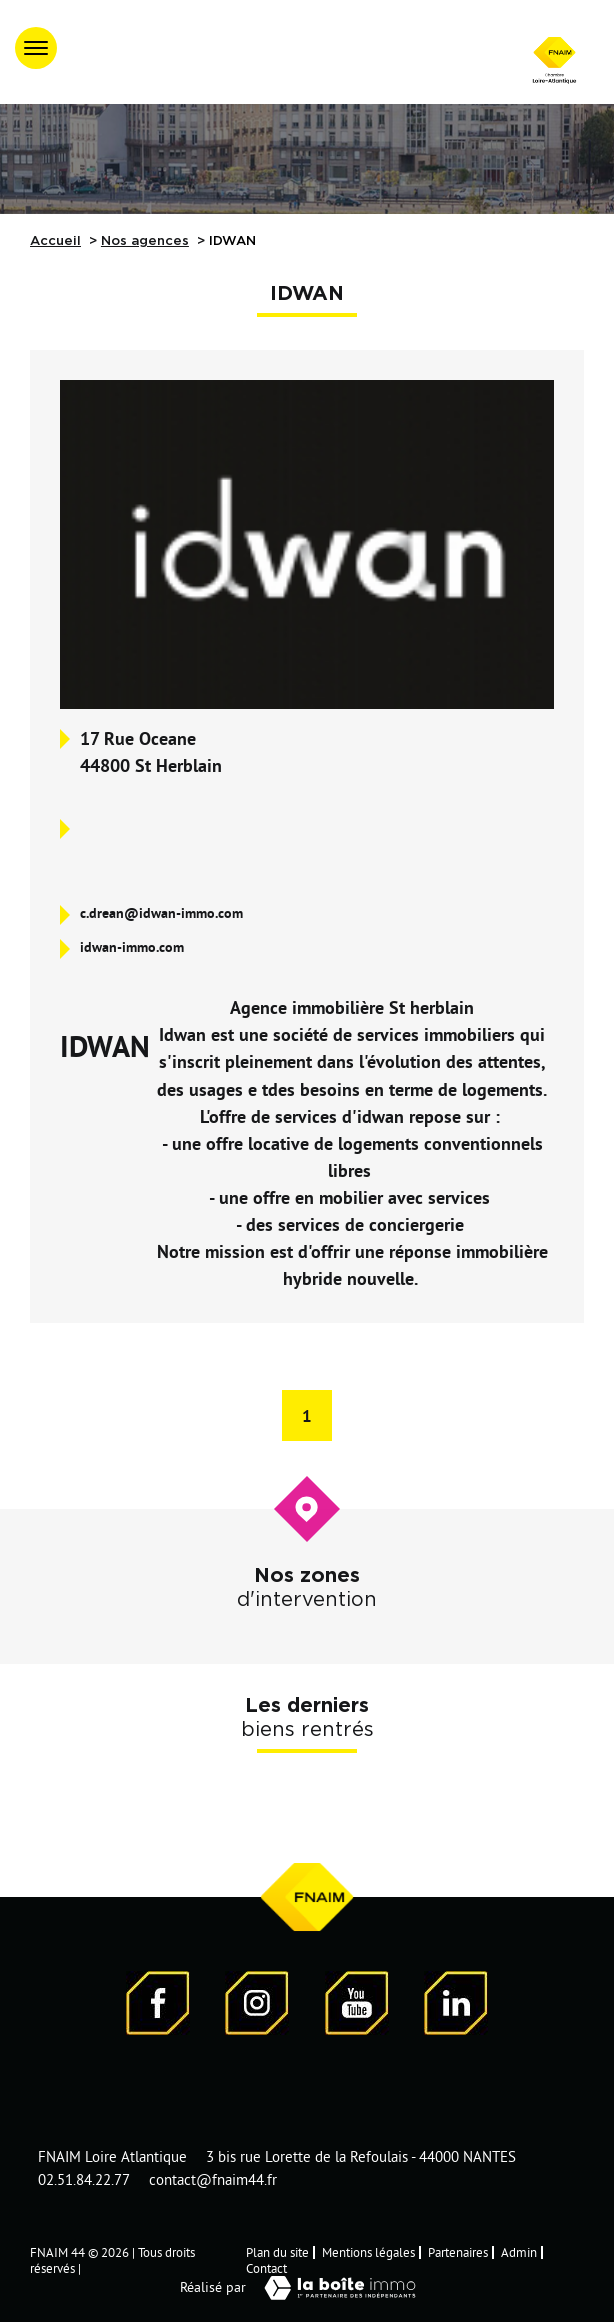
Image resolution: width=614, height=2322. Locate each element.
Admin (519, 2252)
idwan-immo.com (132, 947)
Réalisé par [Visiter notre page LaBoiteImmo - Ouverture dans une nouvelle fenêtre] (307, 2288)
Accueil (55, 241)
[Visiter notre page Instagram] (257, 2006)
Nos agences (145, 241)
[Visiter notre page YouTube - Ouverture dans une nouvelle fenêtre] (357, 2006)
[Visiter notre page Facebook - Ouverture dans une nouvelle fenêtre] (158, 2006)
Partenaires (458, 2252)
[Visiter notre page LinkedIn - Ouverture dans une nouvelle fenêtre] (456, 2006)
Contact (266, 2268)
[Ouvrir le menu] (36, 48)
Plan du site (277, 2252)
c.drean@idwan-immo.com (161, 913)
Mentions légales (368, 2252)
